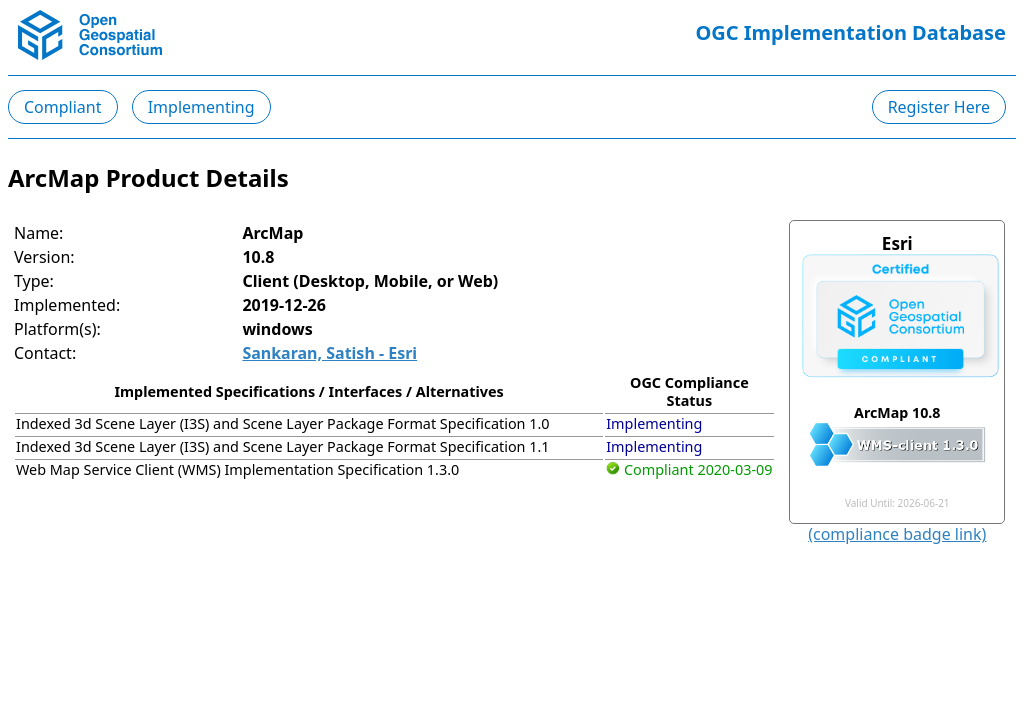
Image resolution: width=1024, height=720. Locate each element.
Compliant (63, 107)
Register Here (939, 107)
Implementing (201, 107)
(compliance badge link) (897, 534)
